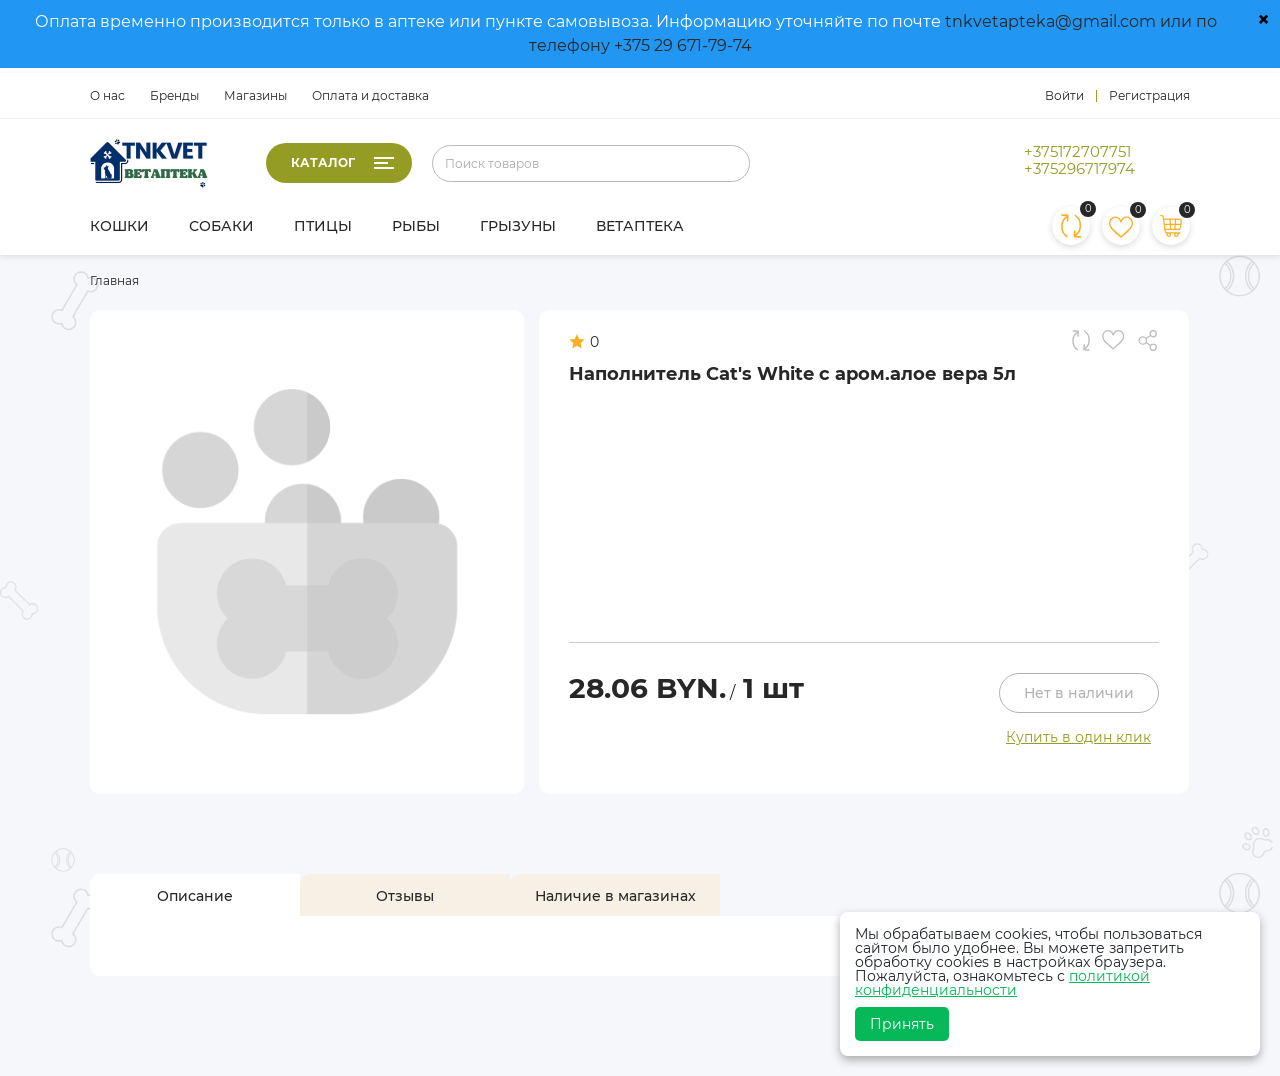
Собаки (221, 226)
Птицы (323, 226)
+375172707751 (1077, 152)
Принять (902, 1024)
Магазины (255, 95)
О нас (107, 95)
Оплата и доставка (370, 95)
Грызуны (518, 226)
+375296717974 (1079, 169)
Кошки (119, 226)
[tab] (195, 896)
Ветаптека (640, 226)
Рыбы (416, 226)
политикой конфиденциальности (1002, 983)
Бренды (174, 95)
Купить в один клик (1078, 737)
